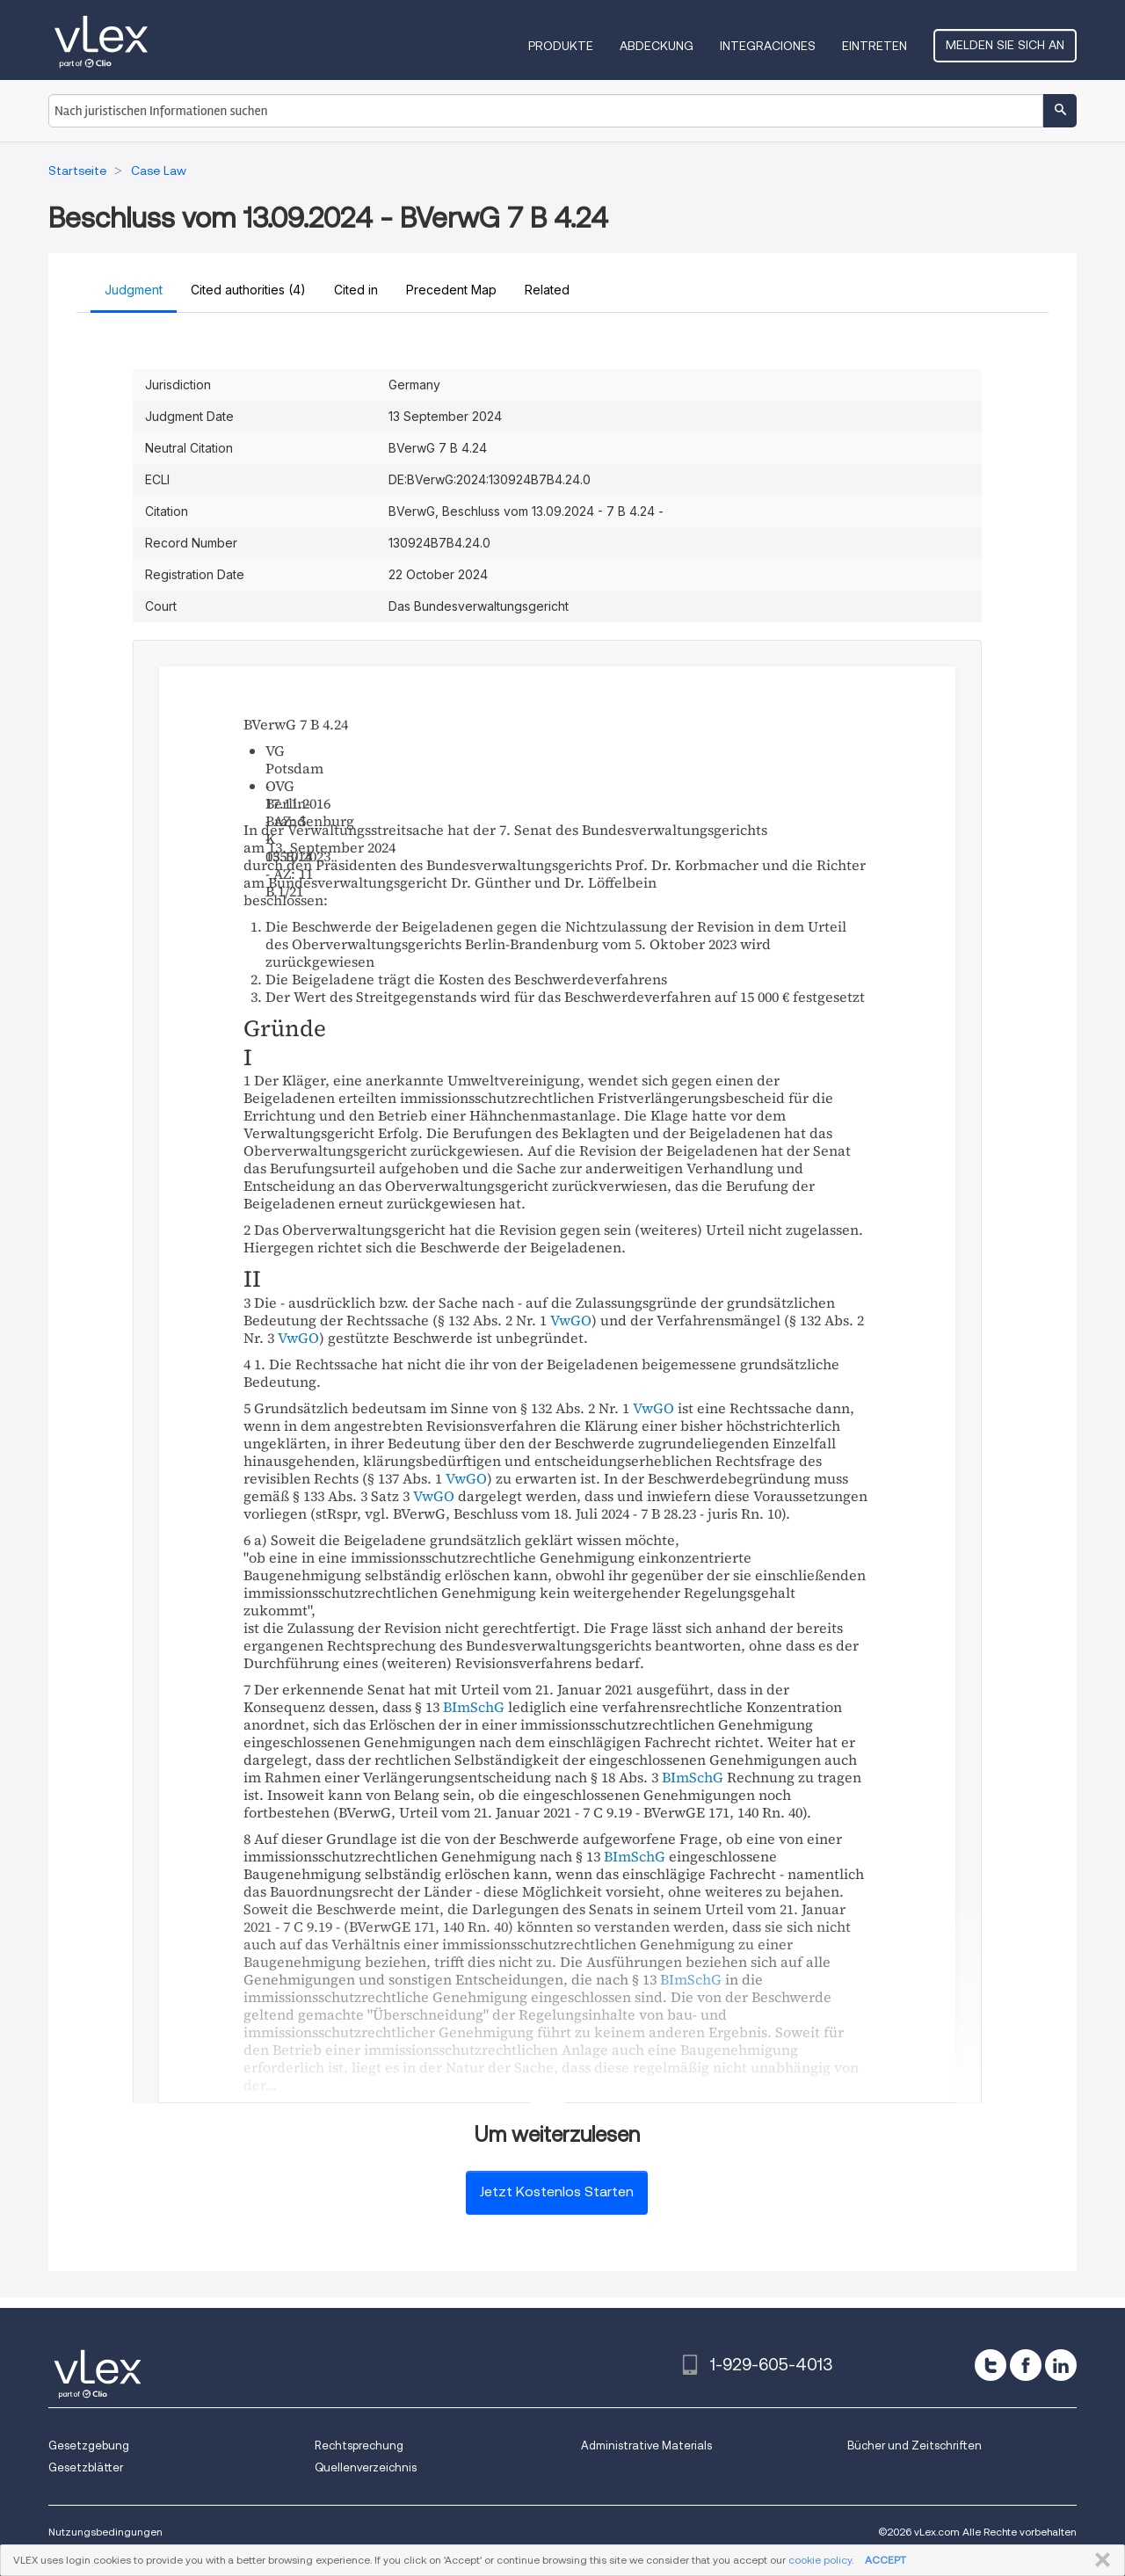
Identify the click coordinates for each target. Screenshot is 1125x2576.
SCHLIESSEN (1099, 2560)
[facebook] (1026, 2365)
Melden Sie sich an (1005, 45)
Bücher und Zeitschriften (914, 2445)
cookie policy (820, 2559)
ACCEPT (885, 2559)
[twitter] (990, 2365)
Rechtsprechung (359, 2445)
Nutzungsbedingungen (105, 2531)
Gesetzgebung (88, 2445)
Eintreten (874, 46)
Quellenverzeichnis (366, 2467)
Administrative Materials (646, 2445)
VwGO (571, 1320)
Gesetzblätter (85, 2467)
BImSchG (473, 1706)
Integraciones (768, 46)
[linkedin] (1061, 2365)
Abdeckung (656, 46)
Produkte (560, 46)
